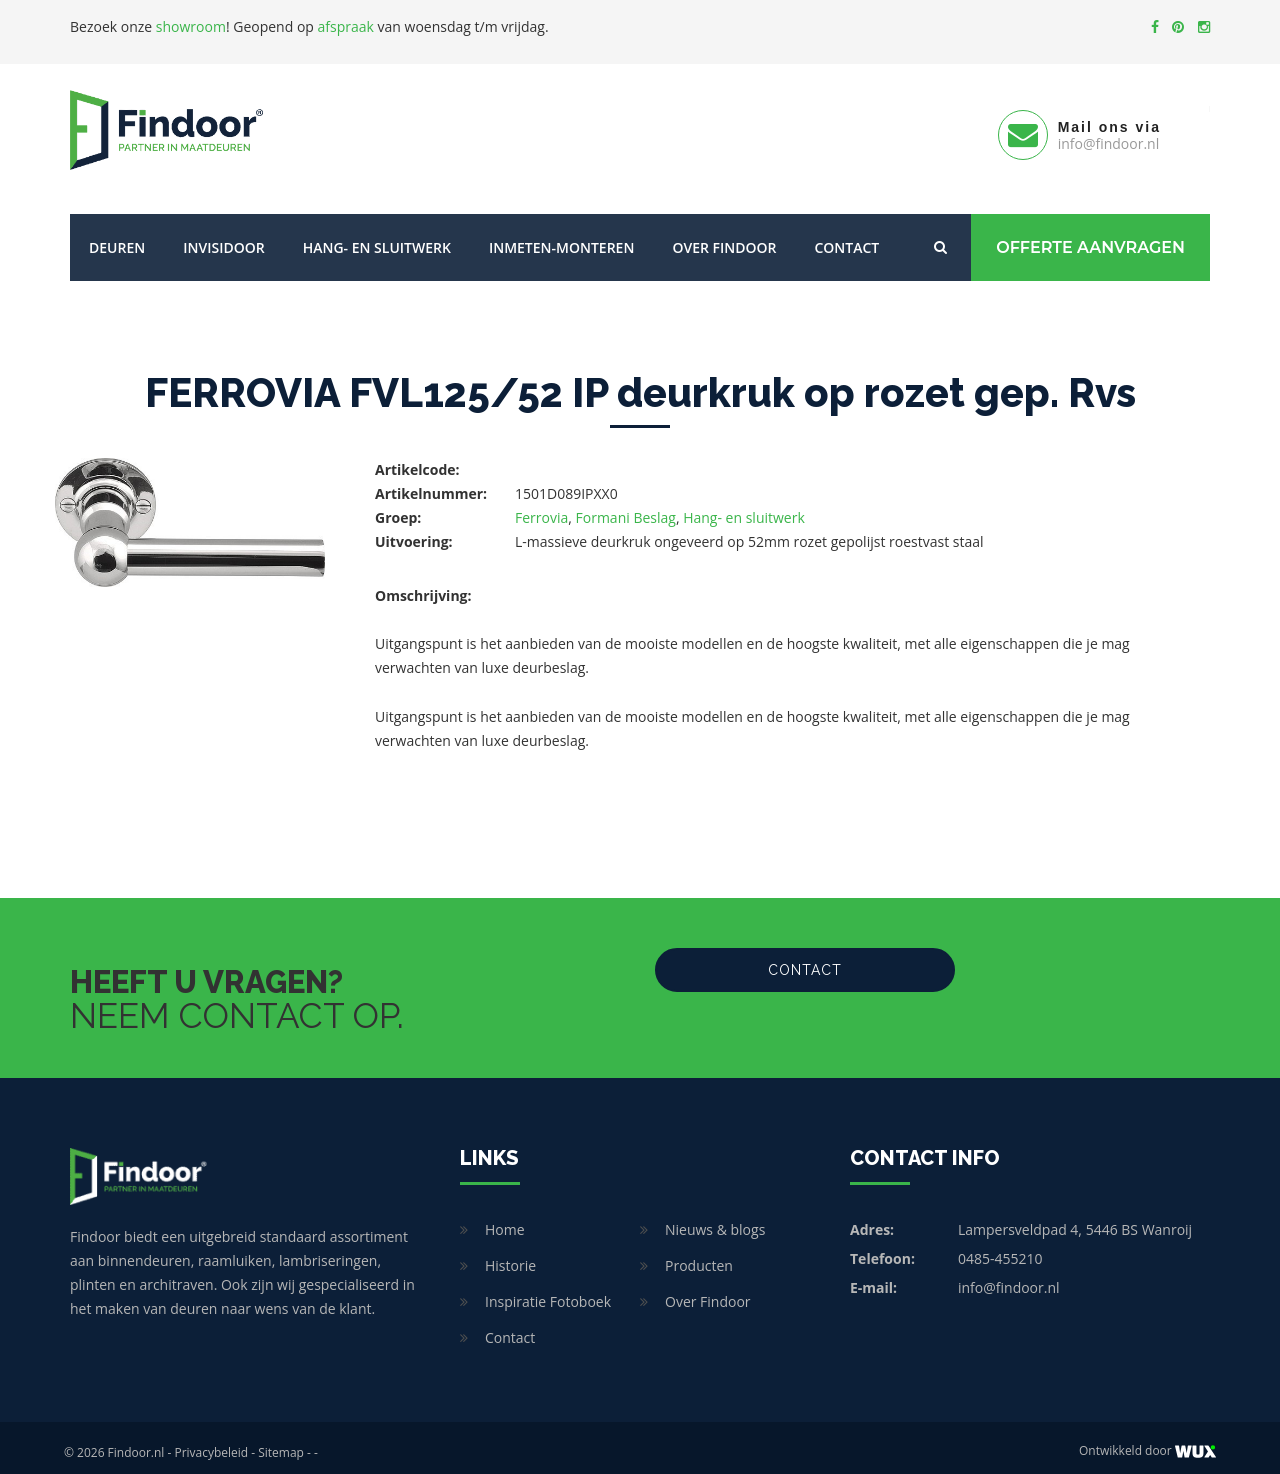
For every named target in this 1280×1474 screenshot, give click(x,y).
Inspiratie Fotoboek (548, 1291)
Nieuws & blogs (715, 1219)
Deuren (117, 237)
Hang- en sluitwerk (377, 237)
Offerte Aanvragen (1090, 237)
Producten (699, 1255)
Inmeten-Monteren (561, 237)
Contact (846, 237)
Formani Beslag (626, 507)
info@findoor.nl (1009, 1277)
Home (505, 1219)
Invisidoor (223, 237)
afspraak (346, 26)
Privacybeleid (211, 1442)
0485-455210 (1000, 1248)
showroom (191, 26)
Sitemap (281, 1442)
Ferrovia (541, 507)
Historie (510, 1255)
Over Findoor (724, 237)
